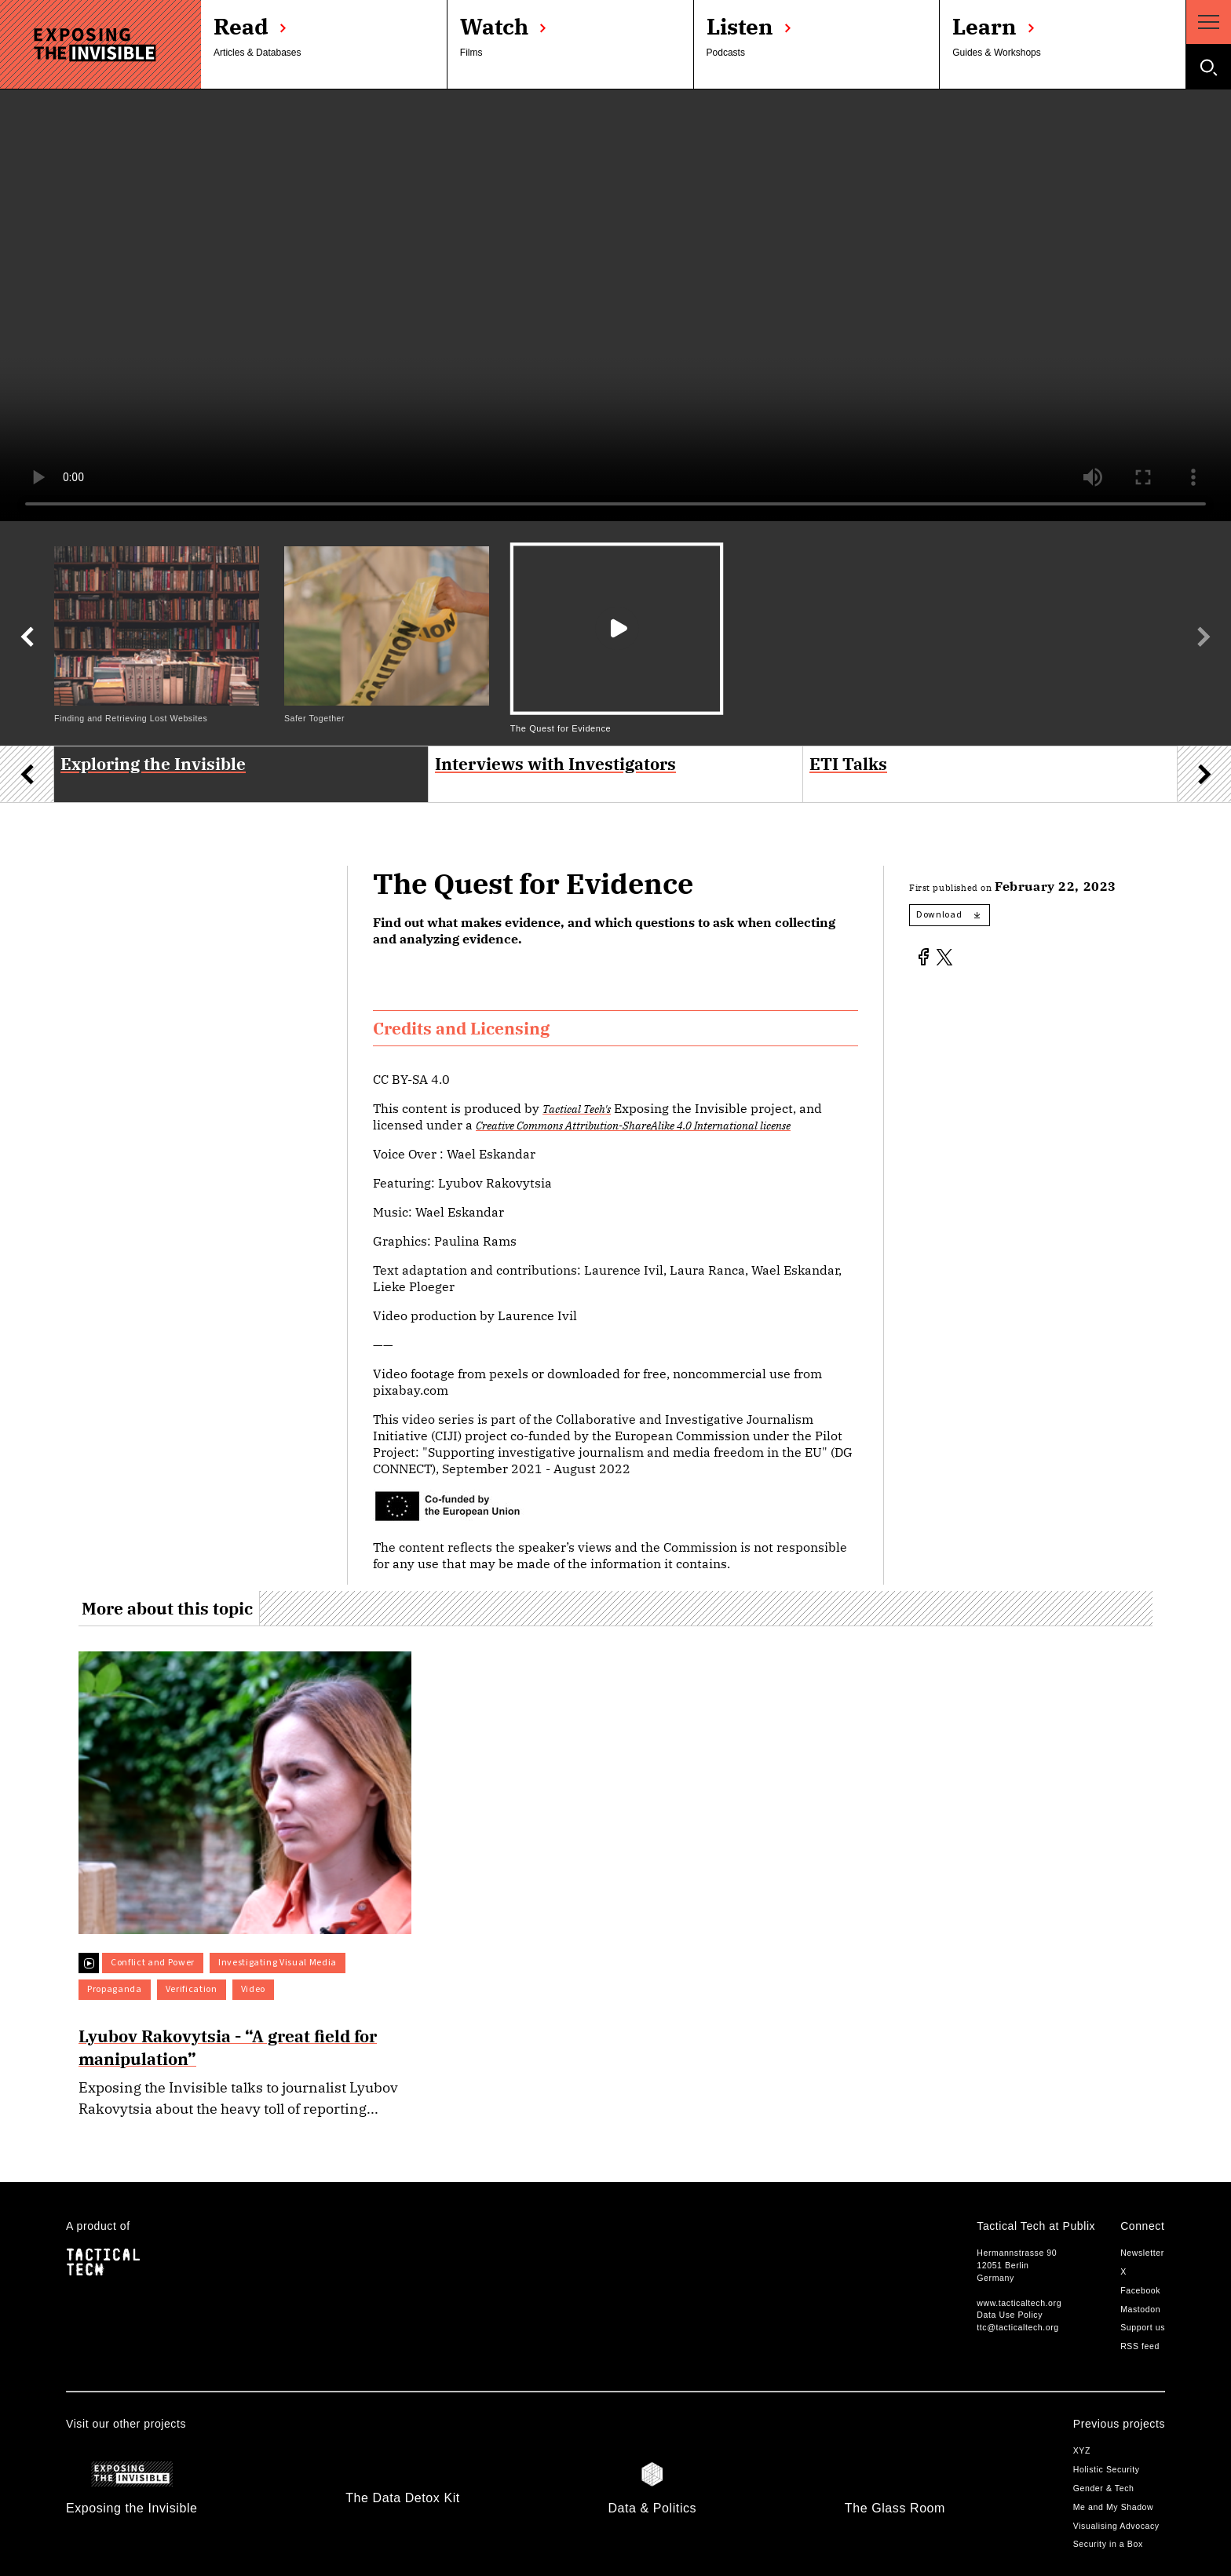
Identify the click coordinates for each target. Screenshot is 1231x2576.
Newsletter (1142, 2252)
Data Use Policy (1010, 2314)
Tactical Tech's (576, 1108)
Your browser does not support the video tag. (615, 305)
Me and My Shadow (1113, 2507)
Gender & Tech (1103, 2488)
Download (948, 914)
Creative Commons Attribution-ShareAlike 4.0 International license (633, 1125)
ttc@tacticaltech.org (1017, 2327)
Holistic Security (1106, 2469)
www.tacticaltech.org (1019, 2303)
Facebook (1140, 2290)
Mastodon (1140, 2309)
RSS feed (1140, 2346)
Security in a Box (1108, 2544)
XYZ (1081, 2450)
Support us (1142, 2327)
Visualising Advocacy (1116, 2525)
